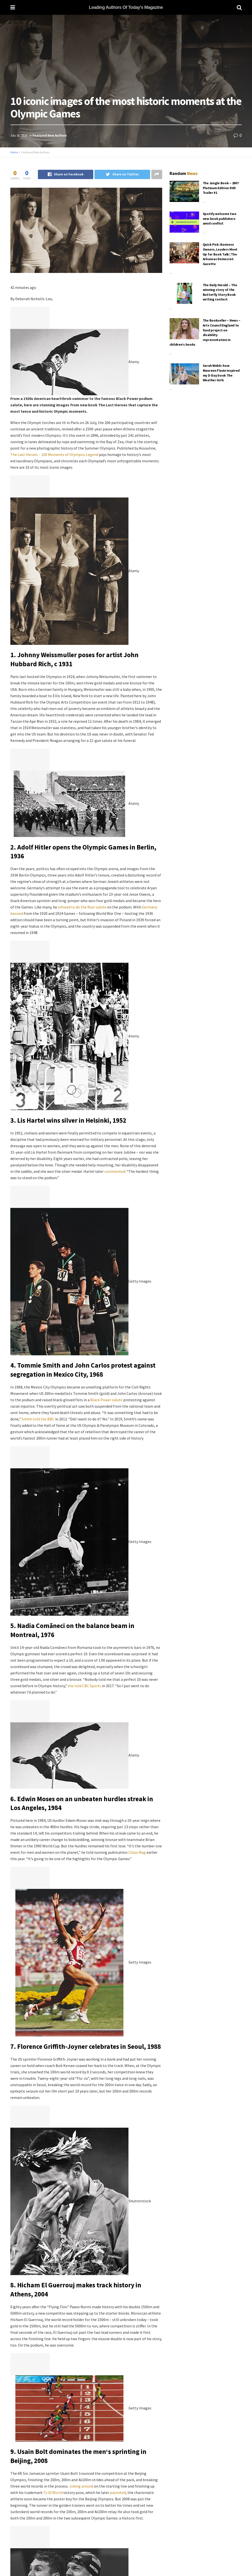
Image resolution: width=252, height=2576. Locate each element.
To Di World (53, 2492)
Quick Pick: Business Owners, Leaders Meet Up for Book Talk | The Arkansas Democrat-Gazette (220, 254)
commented (114, 1171)
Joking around (81, 2486)
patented (118, 2492)
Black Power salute (106, 1399)
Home (14, 152)
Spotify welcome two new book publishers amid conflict (219, 219)
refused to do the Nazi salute (82, 907)
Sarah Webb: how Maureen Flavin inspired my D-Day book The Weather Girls (221, 372)
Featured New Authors (49, 135)
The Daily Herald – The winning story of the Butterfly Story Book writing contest (220, 292)
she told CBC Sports (84, 1685)
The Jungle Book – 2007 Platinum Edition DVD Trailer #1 (221, 188)
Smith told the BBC (38, 1418)
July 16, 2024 (18, 135)
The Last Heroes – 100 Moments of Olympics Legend (54, 454)
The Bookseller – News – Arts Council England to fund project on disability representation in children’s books (205, 332)
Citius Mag (137, 1852)
